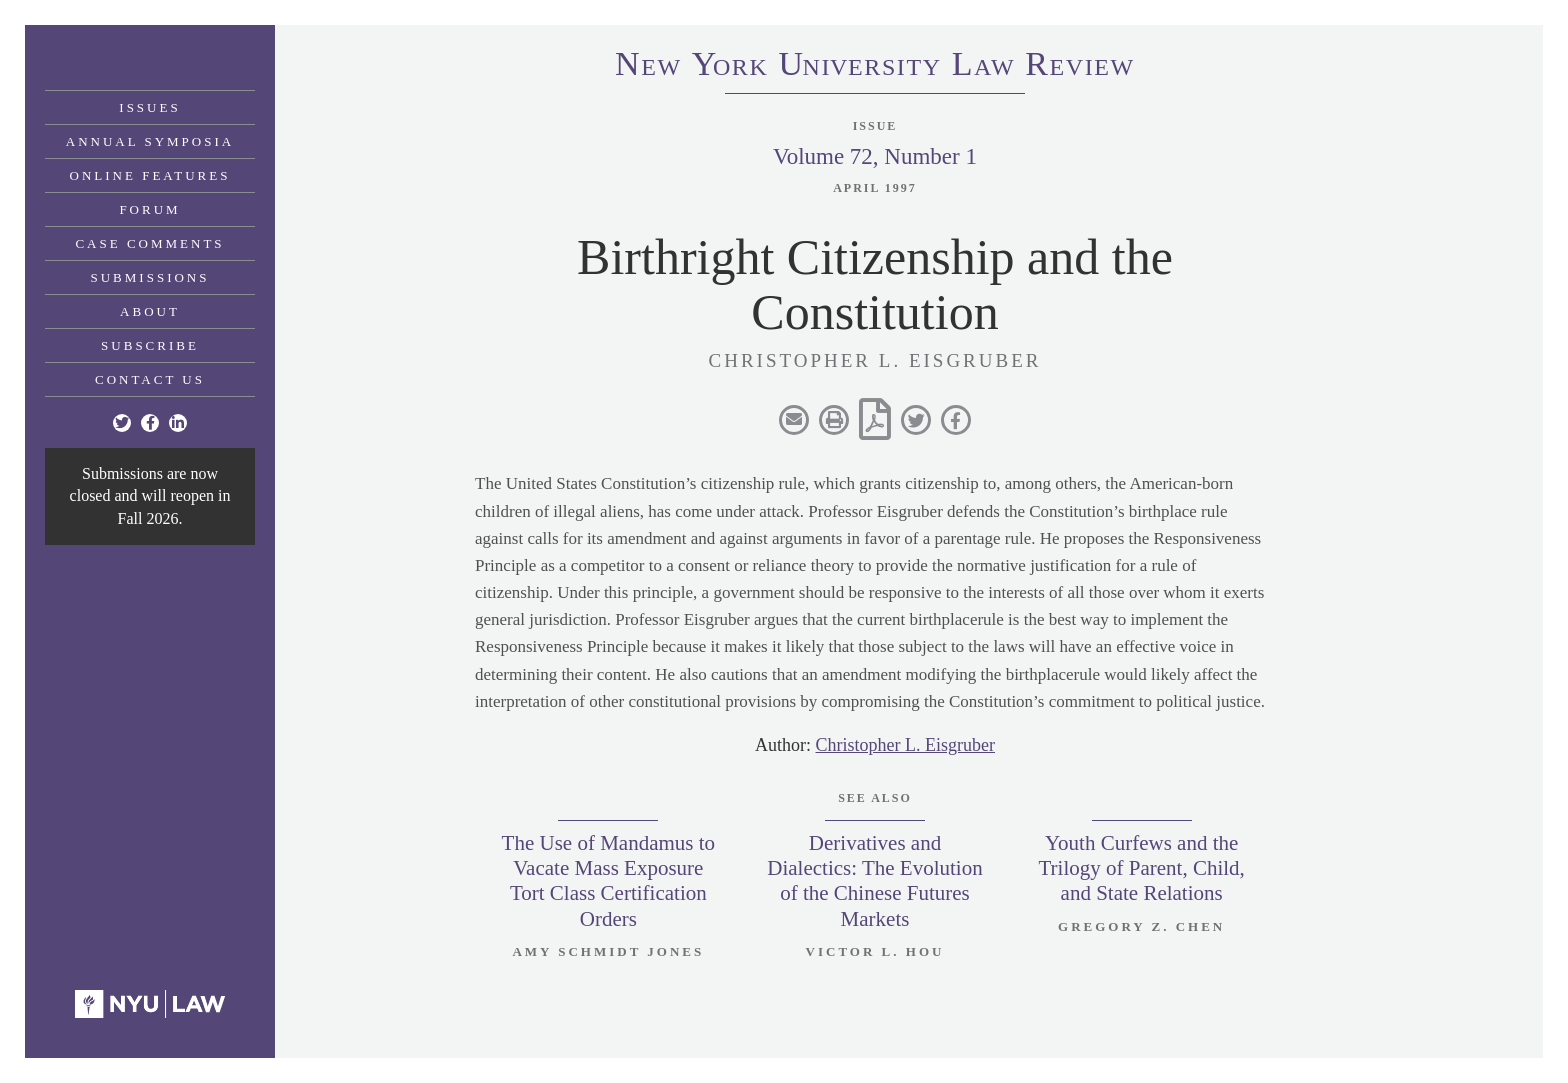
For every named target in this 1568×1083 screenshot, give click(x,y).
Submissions (150, 277)
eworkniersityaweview (875, 67)
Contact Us (150, 379)
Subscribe (150, 345)
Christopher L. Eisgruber (905, 745)
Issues (149, 107)
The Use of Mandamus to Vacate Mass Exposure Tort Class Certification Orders (608, 881)
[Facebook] (150, 423)
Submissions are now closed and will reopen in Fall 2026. (150, 496)
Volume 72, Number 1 (875, 156)
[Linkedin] (178, 423)
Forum (149, 209)
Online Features (150, 175)
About (150, 311)
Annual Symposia (150, 141)
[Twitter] (122, 423)
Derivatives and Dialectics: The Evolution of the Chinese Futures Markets (874, 881)
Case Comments (149, 243)
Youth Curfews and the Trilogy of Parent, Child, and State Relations (1141, 868)
